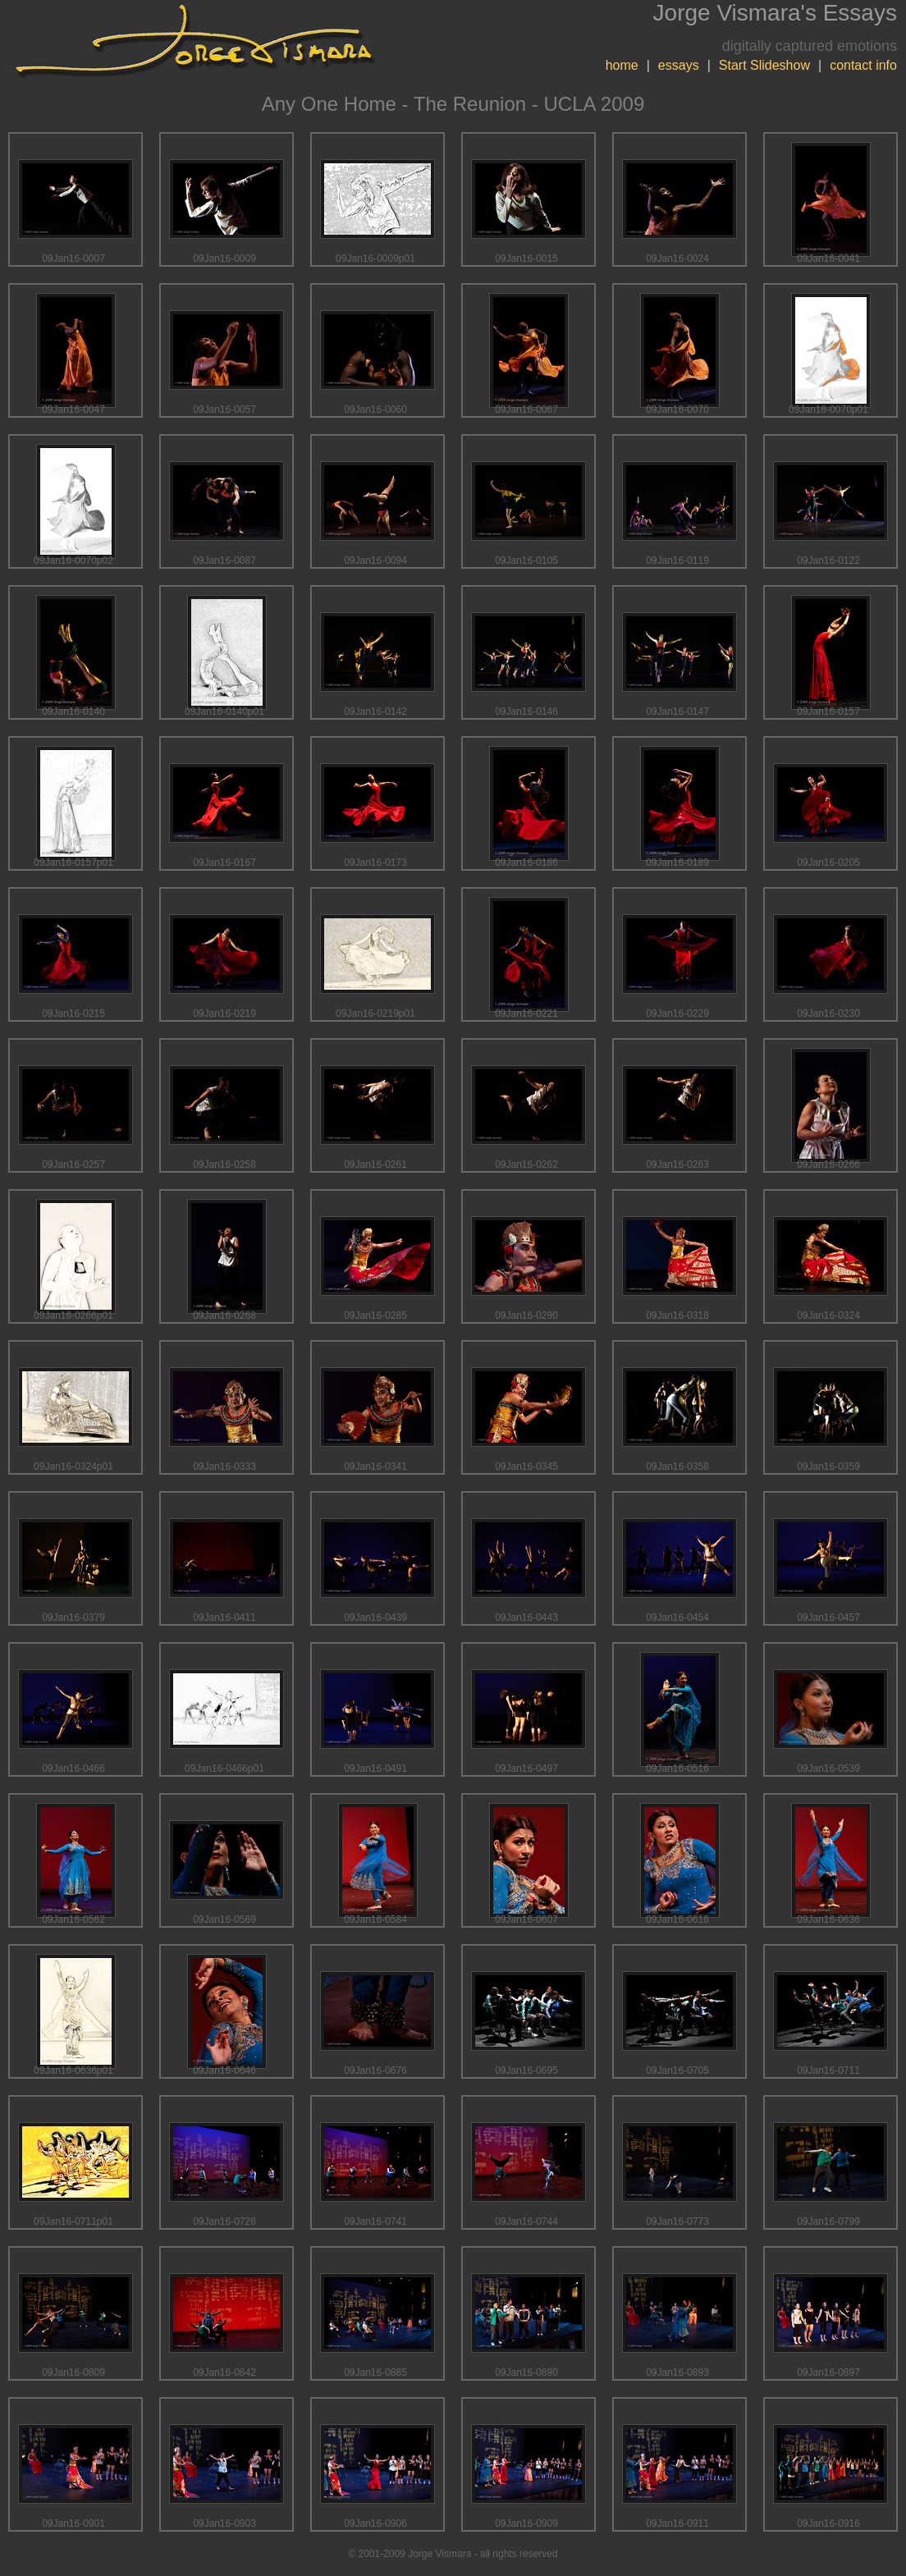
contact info (863, 65)
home (622, 65)
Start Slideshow (764, 65)
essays (678, 65)
